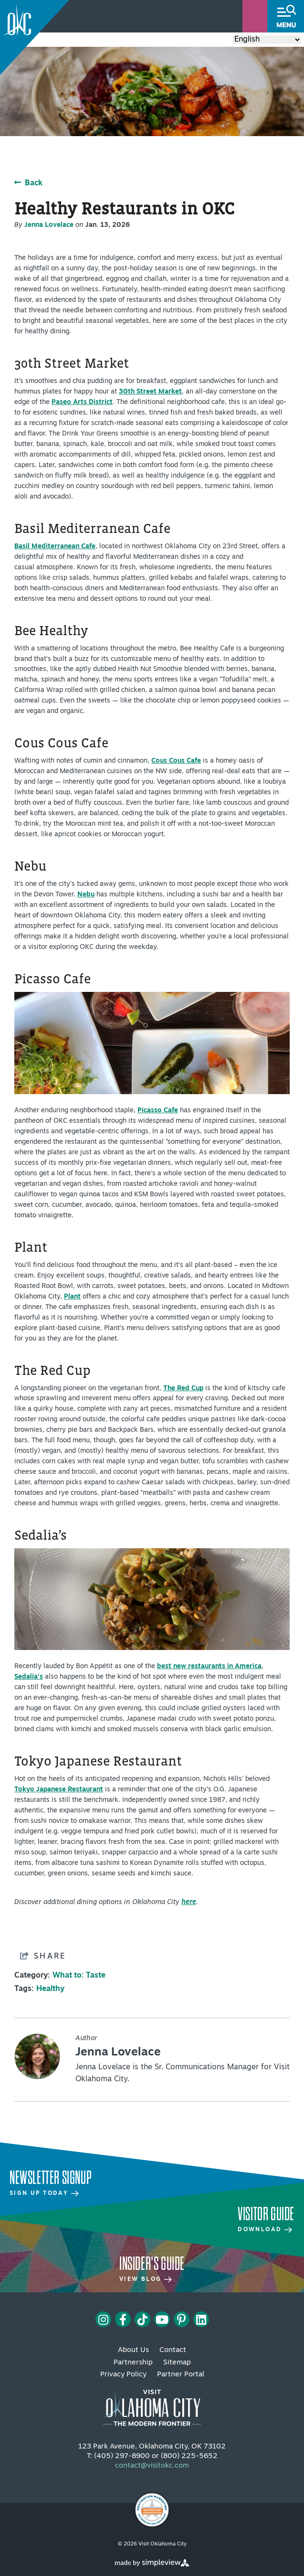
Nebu (85, 894)
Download (265, 2230)
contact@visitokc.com (152, 2466)
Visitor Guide (266, 2214)
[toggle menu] (285, 16)
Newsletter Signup (50, 2177)
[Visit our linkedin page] (201, 2319)
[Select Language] (266, 39)
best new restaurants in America (209, 1666)
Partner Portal (180, 2374)
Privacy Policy (123, 2374)
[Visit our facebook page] (122, 2319)
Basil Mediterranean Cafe (54, 546)
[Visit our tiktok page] (142, 2319)
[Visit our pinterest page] (181, 2319)
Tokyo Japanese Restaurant (58, 1789)
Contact (172, 2350)
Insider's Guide (152, 2263)
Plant (72, 1296)
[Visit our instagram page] (103, 2319)
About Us (133, 2350)
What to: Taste (78, 1976)
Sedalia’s (28, 1677)
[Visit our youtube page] (162, 2319)
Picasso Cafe (157, 1110)
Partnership (133, 2362)
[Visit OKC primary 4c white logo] (152, 2403)
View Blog (145, 2279)
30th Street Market (150, 391)
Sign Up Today (44, 2193)
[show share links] (43, 1956)
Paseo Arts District (82, 402)
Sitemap (177, 2362)
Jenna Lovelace (48, 225)
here (188, 1902)
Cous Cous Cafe (176, 761)
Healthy (50, 1989)
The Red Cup (183, 1388)
